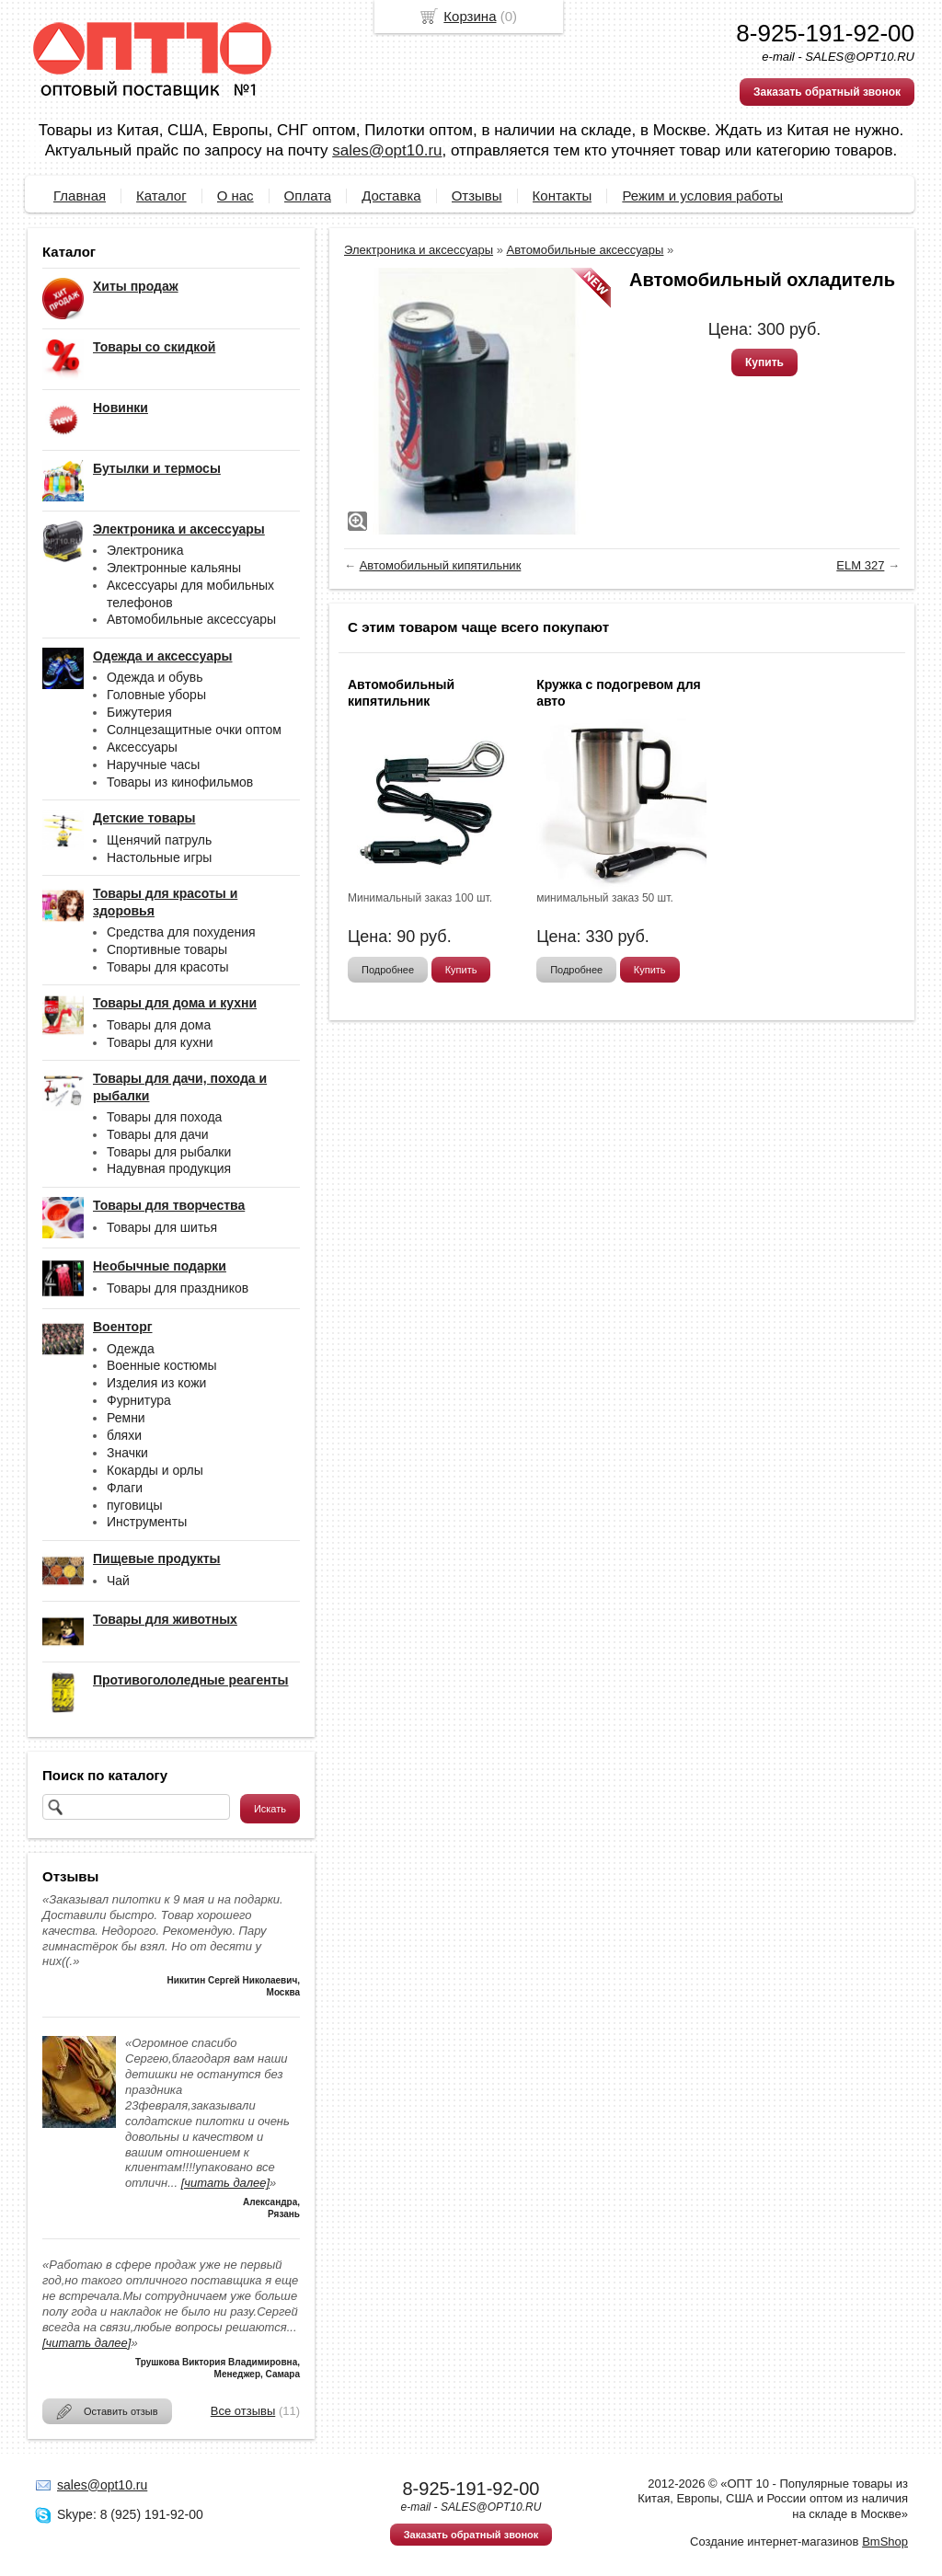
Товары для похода (164, 1117)
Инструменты (147, 1521)
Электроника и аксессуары (418, 250)
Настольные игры (159, 857)
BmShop (885, 2541)
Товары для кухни (160, 1042)
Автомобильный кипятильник (441, 565)
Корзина (469, 16)
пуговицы (135, 1505)
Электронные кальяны (174, 567)
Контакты (562, 195)
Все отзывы (243, 2411)
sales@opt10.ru (387, 150)
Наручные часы (153, 764)
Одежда (131, 1348)
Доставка (391, 195)
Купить (764, 362)
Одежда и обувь (155, 677)
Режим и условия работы (702, 195)
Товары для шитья (162, 1227)
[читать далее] (225, 2183)
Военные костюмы (162, 1365)
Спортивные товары (167, 949)
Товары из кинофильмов (180, 782)
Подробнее (388, 969)
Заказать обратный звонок (827, 92)
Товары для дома (159, 1025)
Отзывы (477, 195)
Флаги (125, 1487)
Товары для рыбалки (169, 1151)
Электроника (145, 550)
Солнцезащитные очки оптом (194, 729)
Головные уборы (156, 694)
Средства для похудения (181, 932)
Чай (118, 1580)
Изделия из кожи (156, 1382)
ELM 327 (860, 565)
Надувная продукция (169, 1168)
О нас (235, 195)
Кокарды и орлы (155, 1470)
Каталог (161, 195)
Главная (79, 195)
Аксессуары (142, 747)
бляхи (124, 1435)
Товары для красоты (168, 967)
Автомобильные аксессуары (191, 619)
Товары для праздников (177, 1288)
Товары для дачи (158, 1134)
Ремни (126, 1417)
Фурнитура (139, 1400)
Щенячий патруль (159, 840)
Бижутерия (139, 712)
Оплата (308, 195)
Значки (127, 1452)
